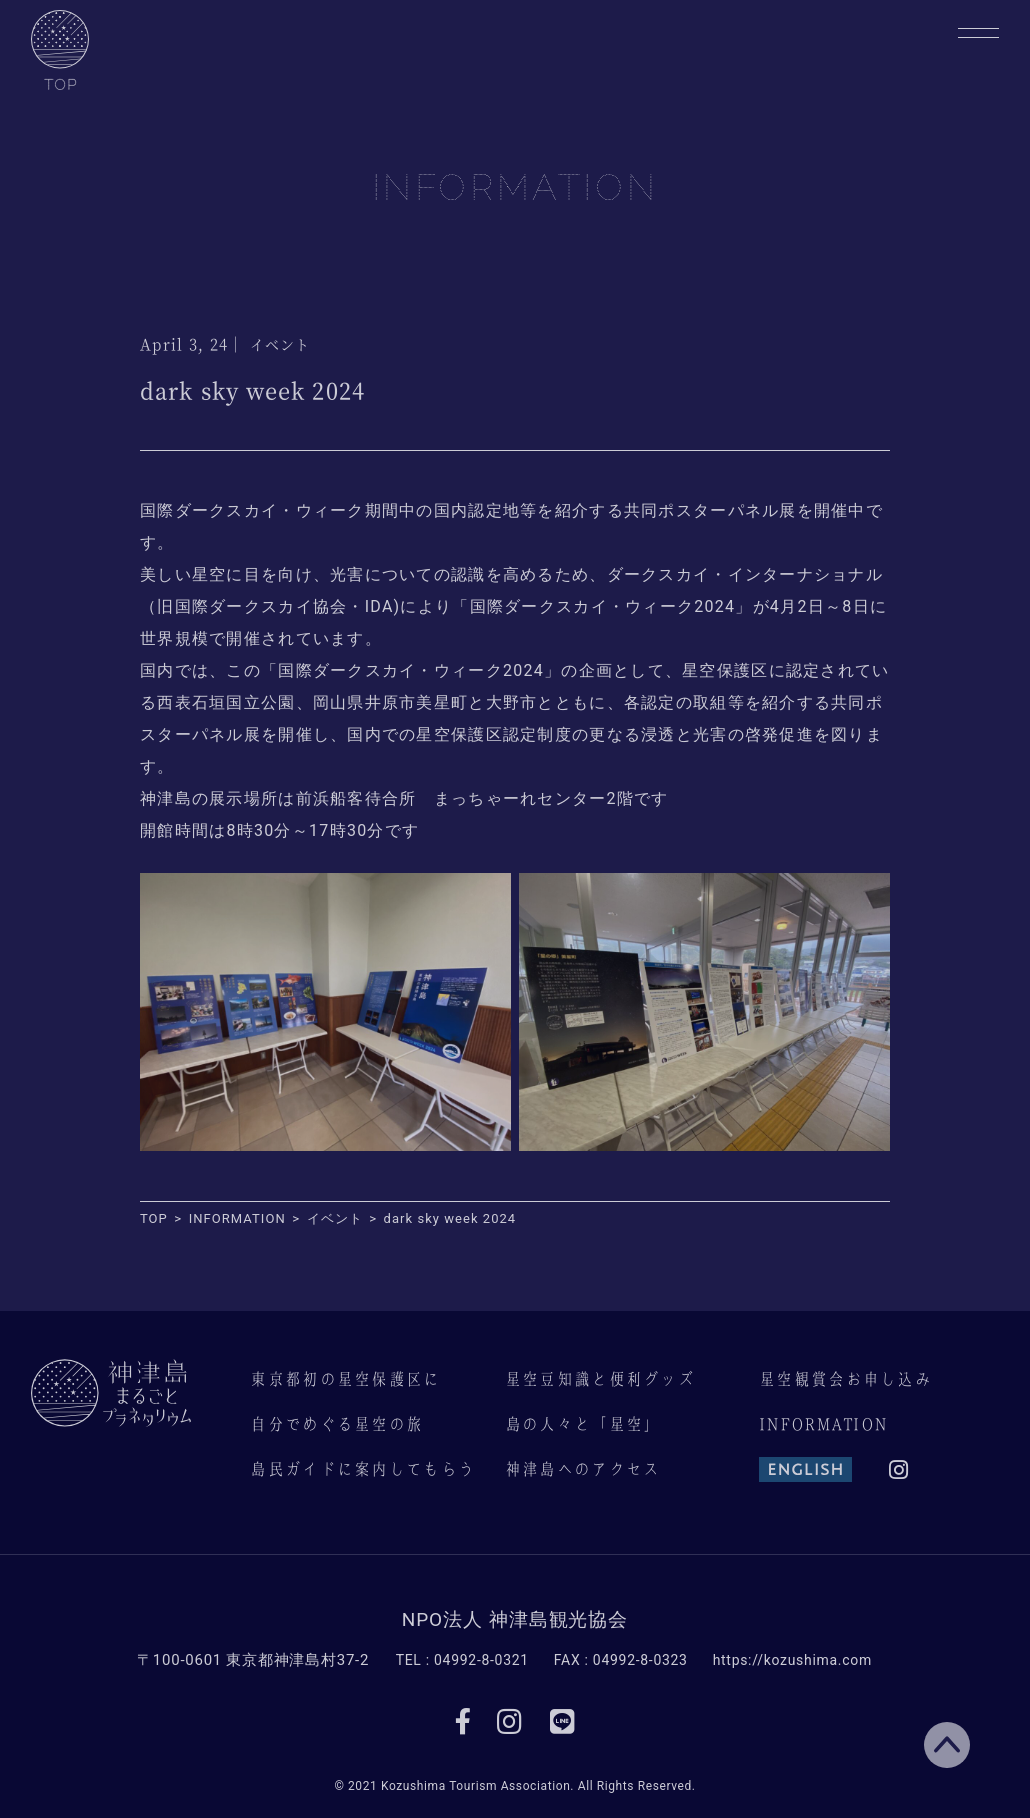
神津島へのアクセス (583, 1469)
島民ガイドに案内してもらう (362, 1469)
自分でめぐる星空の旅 (336, 1424)
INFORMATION (823, 1424)
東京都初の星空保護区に (345, 1379)
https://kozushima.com (792, 1660)
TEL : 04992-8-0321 (462, 1660)
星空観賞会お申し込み (845, 1379)
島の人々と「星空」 (583, 1424)
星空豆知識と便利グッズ (600, 1379)
